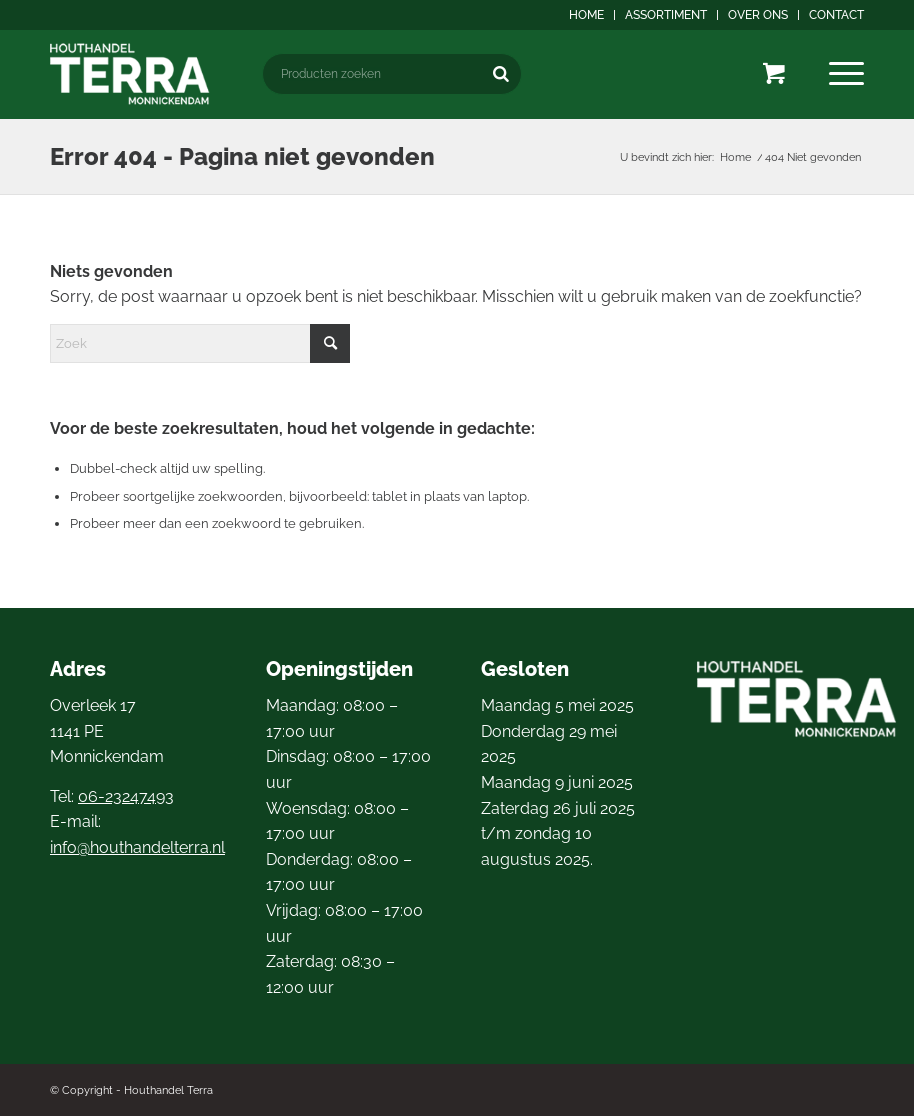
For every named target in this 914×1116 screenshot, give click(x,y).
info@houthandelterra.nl (137, 847)
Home (586, 15)
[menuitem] (587, 15)
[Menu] (846, 74)
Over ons (758, 15)
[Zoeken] (501, 74)
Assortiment (666, 15)
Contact (836, 15)
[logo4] (130, 74)
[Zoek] (200, 343)
